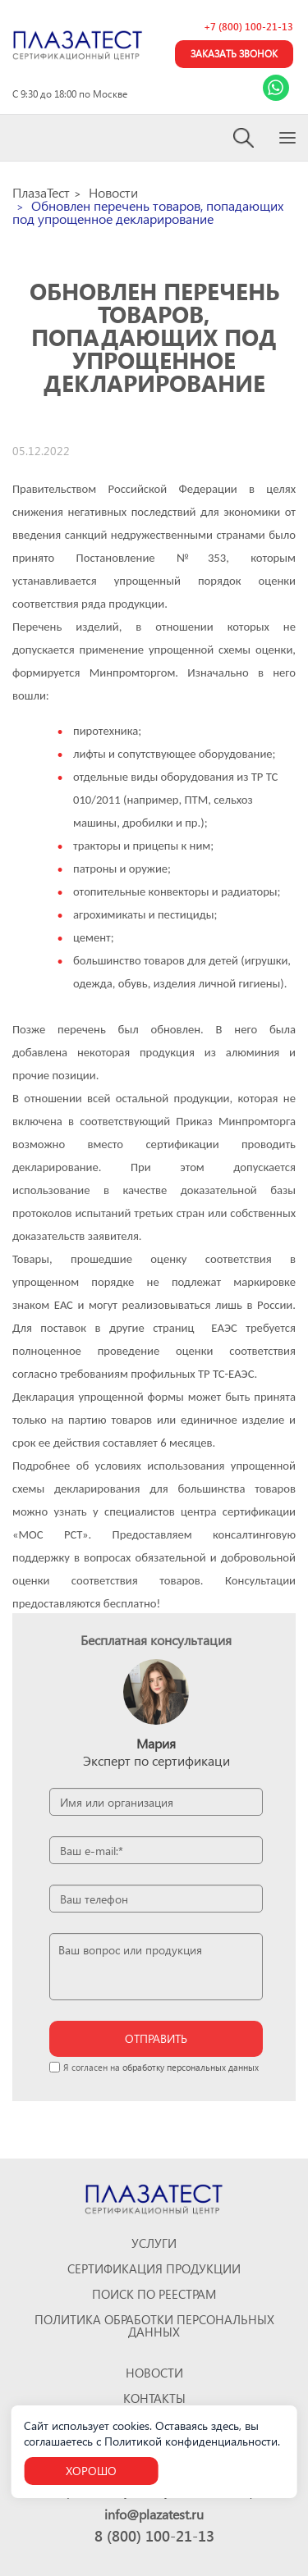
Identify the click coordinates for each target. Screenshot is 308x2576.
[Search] (244, 138)
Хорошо (91, 2470)
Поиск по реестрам (154, 2294)
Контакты (154, 2398)
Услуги (154, 2243)
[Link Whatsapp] (276, 88)
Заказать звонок (234, 54)
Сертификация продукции (154, 2269)
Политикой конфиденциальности (191, 2441)
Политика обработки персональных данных (154, 2326)
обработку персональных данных (190, 2067)
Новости (154, 2373)
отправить (156, 2038)
